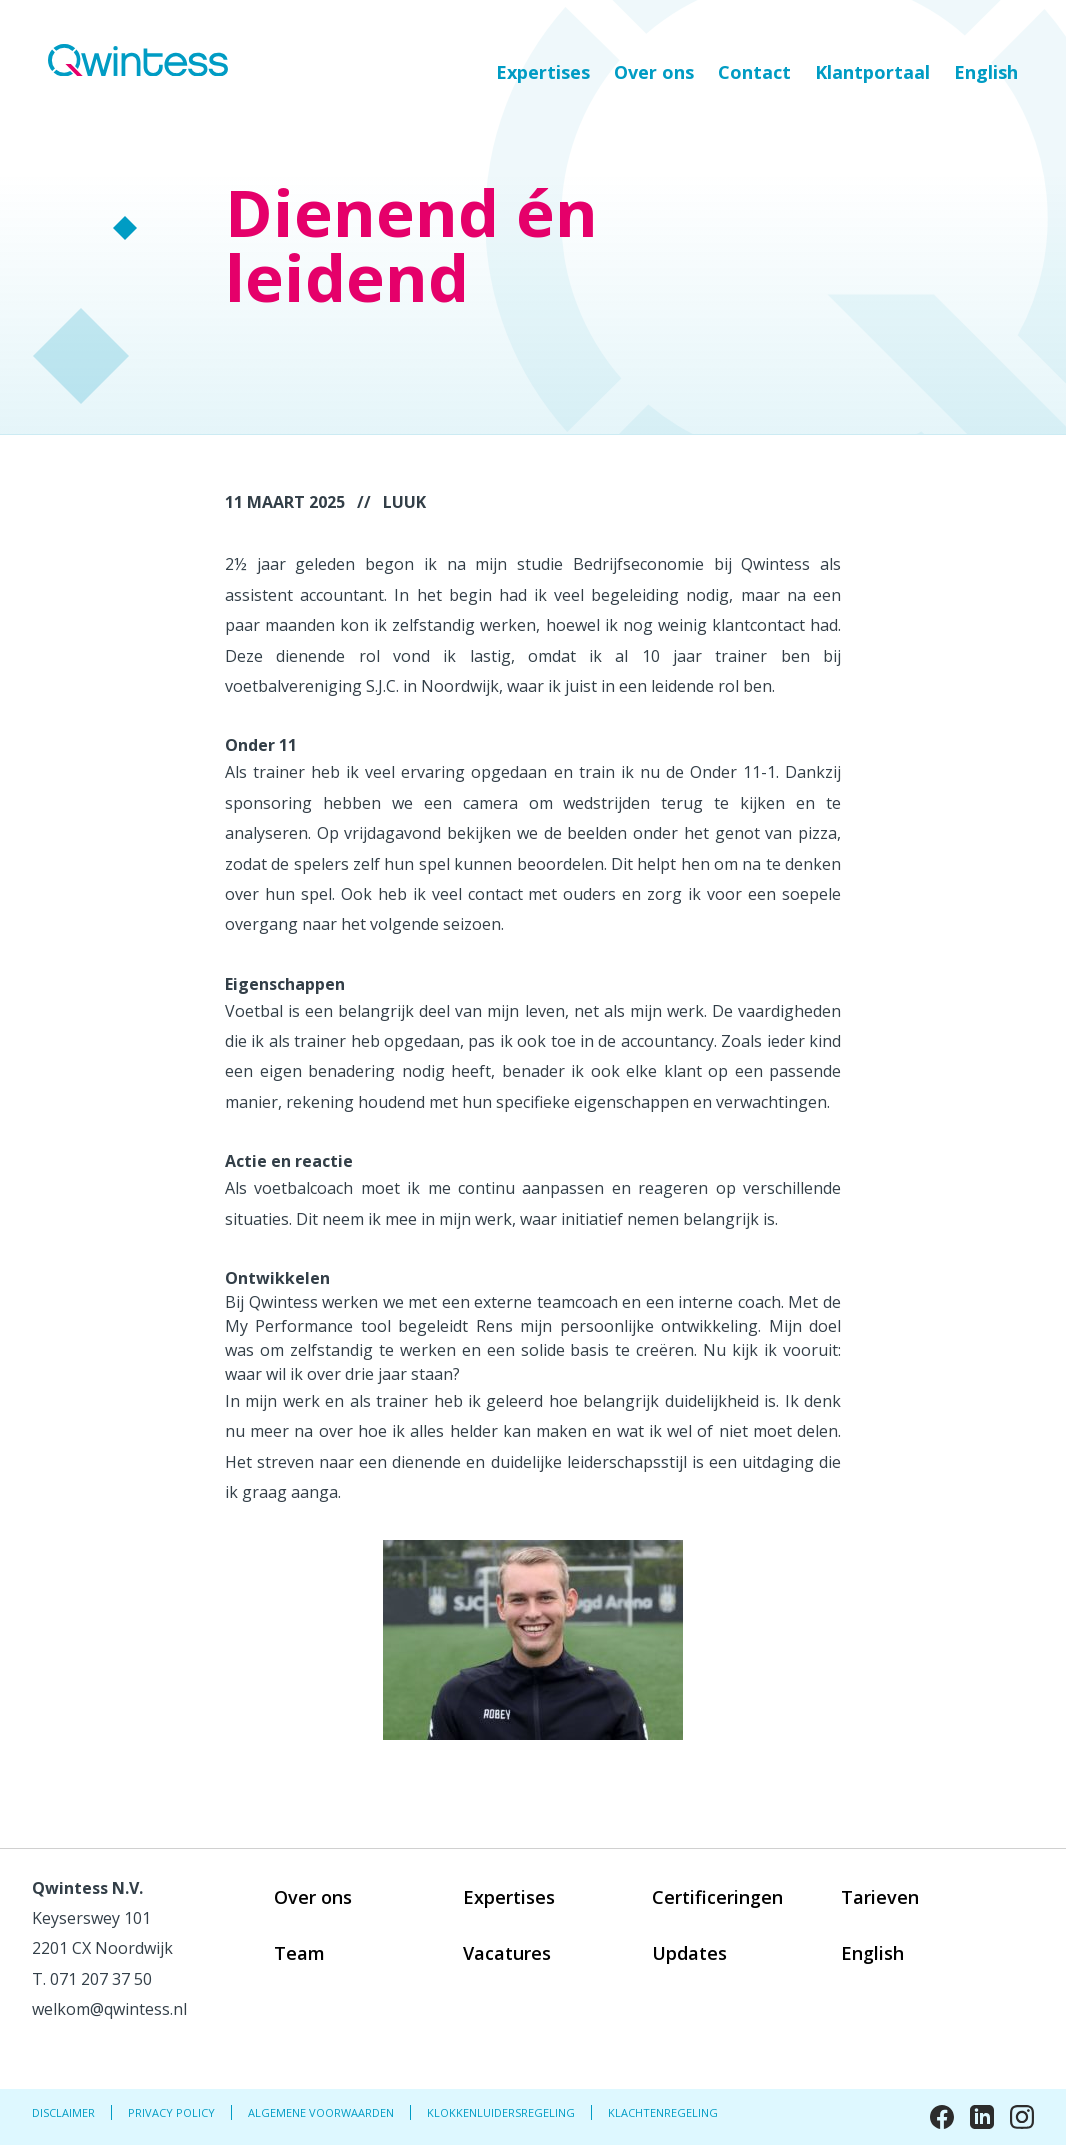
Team (299, 1953)
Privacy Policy (171, 2112)
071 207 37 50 (101, 1979)
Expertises (543, 72)
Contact (754, 72)
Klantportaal (872, 72)
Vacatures (507, 1953)
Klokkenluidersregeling (501, 2112)
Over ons (654, 72)
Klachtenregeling (663, 2112)
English (986, 72)
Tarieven (880, 1897)
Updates (689, 1953)
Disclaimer (63, 2112)
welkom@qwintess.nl (109, 2009)
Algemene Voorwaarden (321, 2112)
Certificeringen (717, 1897)
